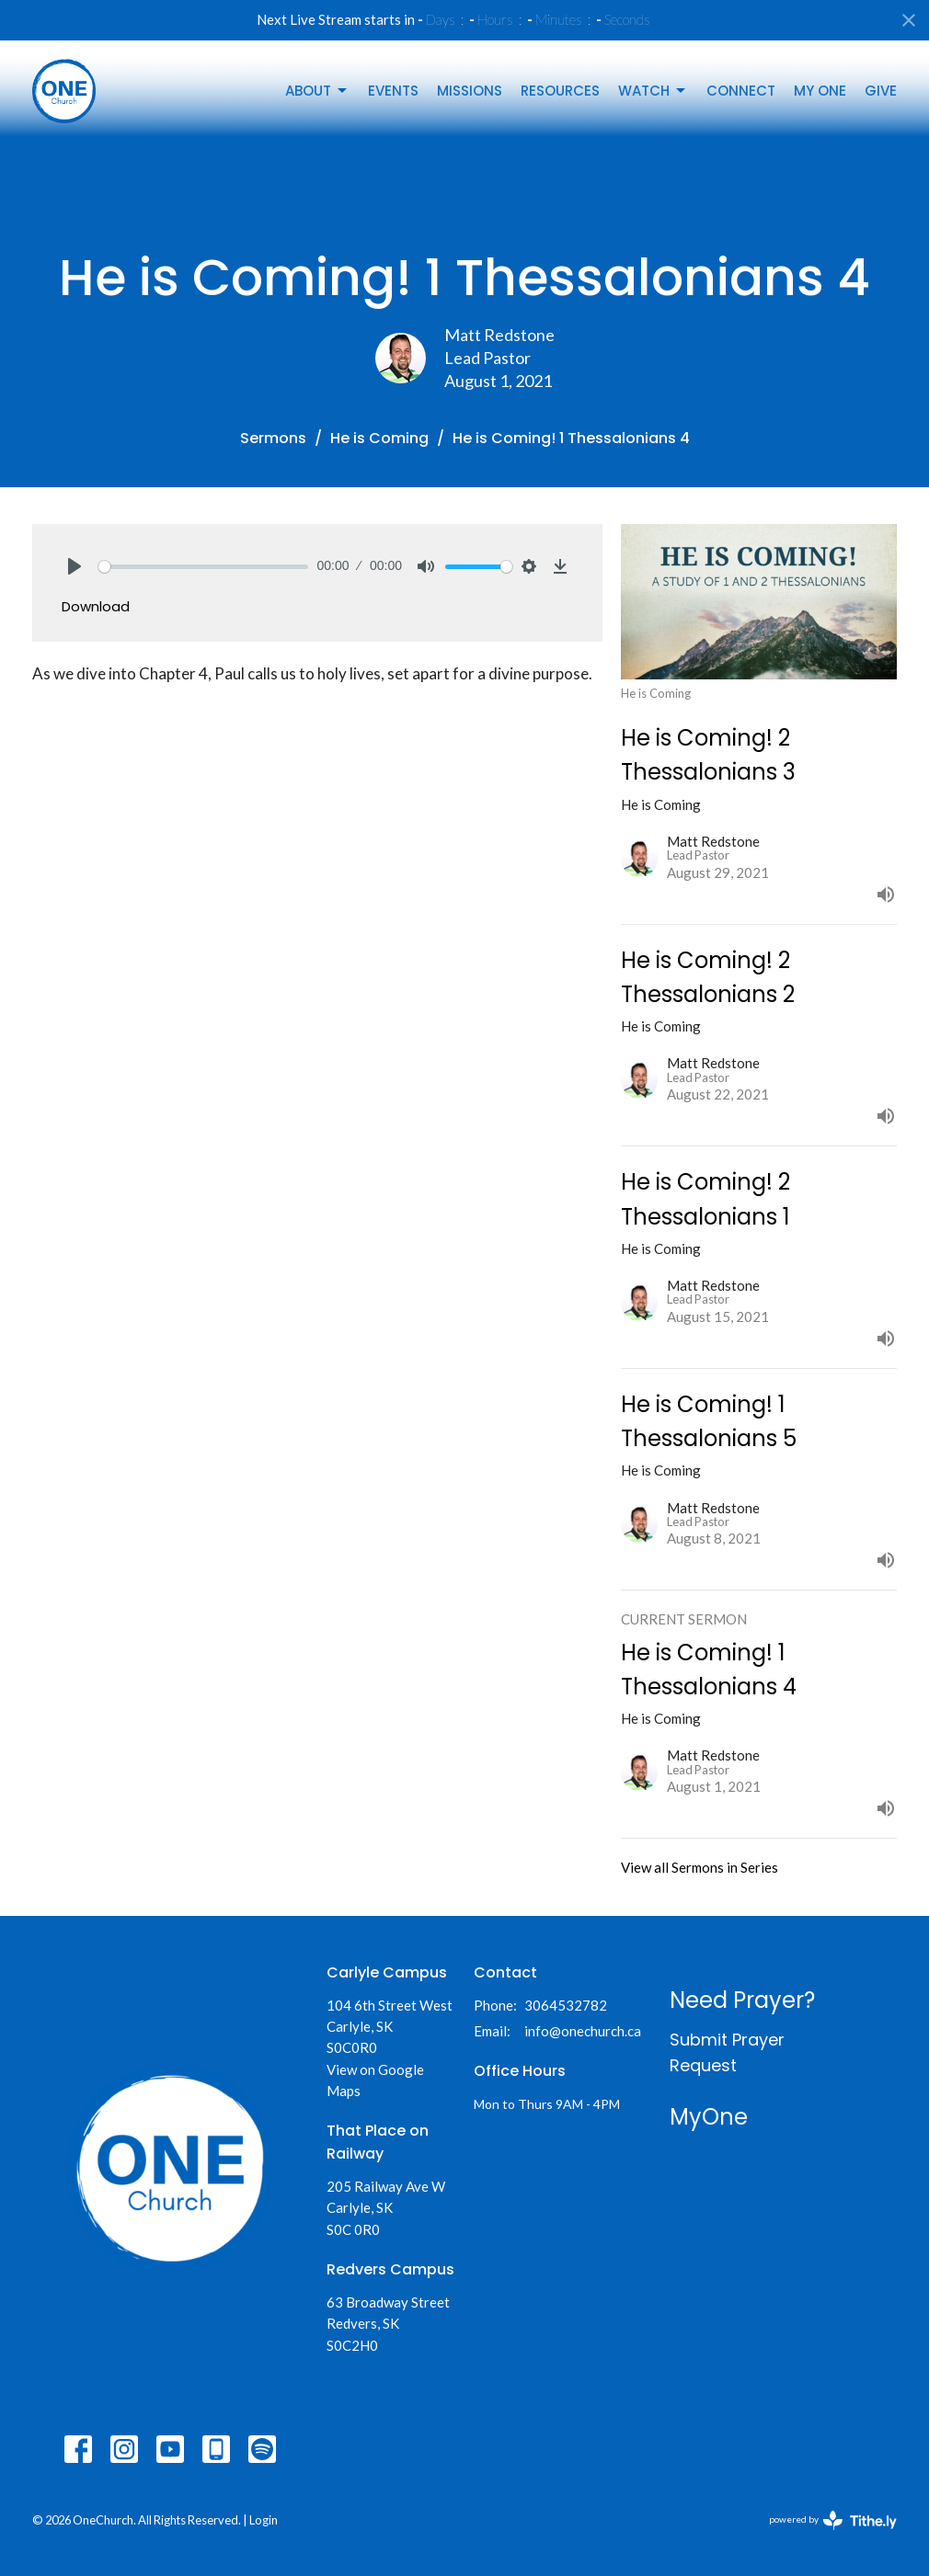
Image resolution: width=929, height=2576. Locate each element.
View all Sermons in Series (699, 1867)
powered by (833, 2520)
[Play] (74, 566)
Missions (469, 90)
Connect (740, 90)
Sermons (273, 438)
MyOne (709, 2117)
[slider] (203, 567)
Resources (560, 90)
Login (263, 2520)
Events (393, 90)
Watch (653, 90)
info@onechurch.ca (582, 2031)
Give (881, 90)
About (317, 90)
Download (96, 606)
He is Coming (379, 438)
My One (820, 90)
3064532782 (565, 2005)
